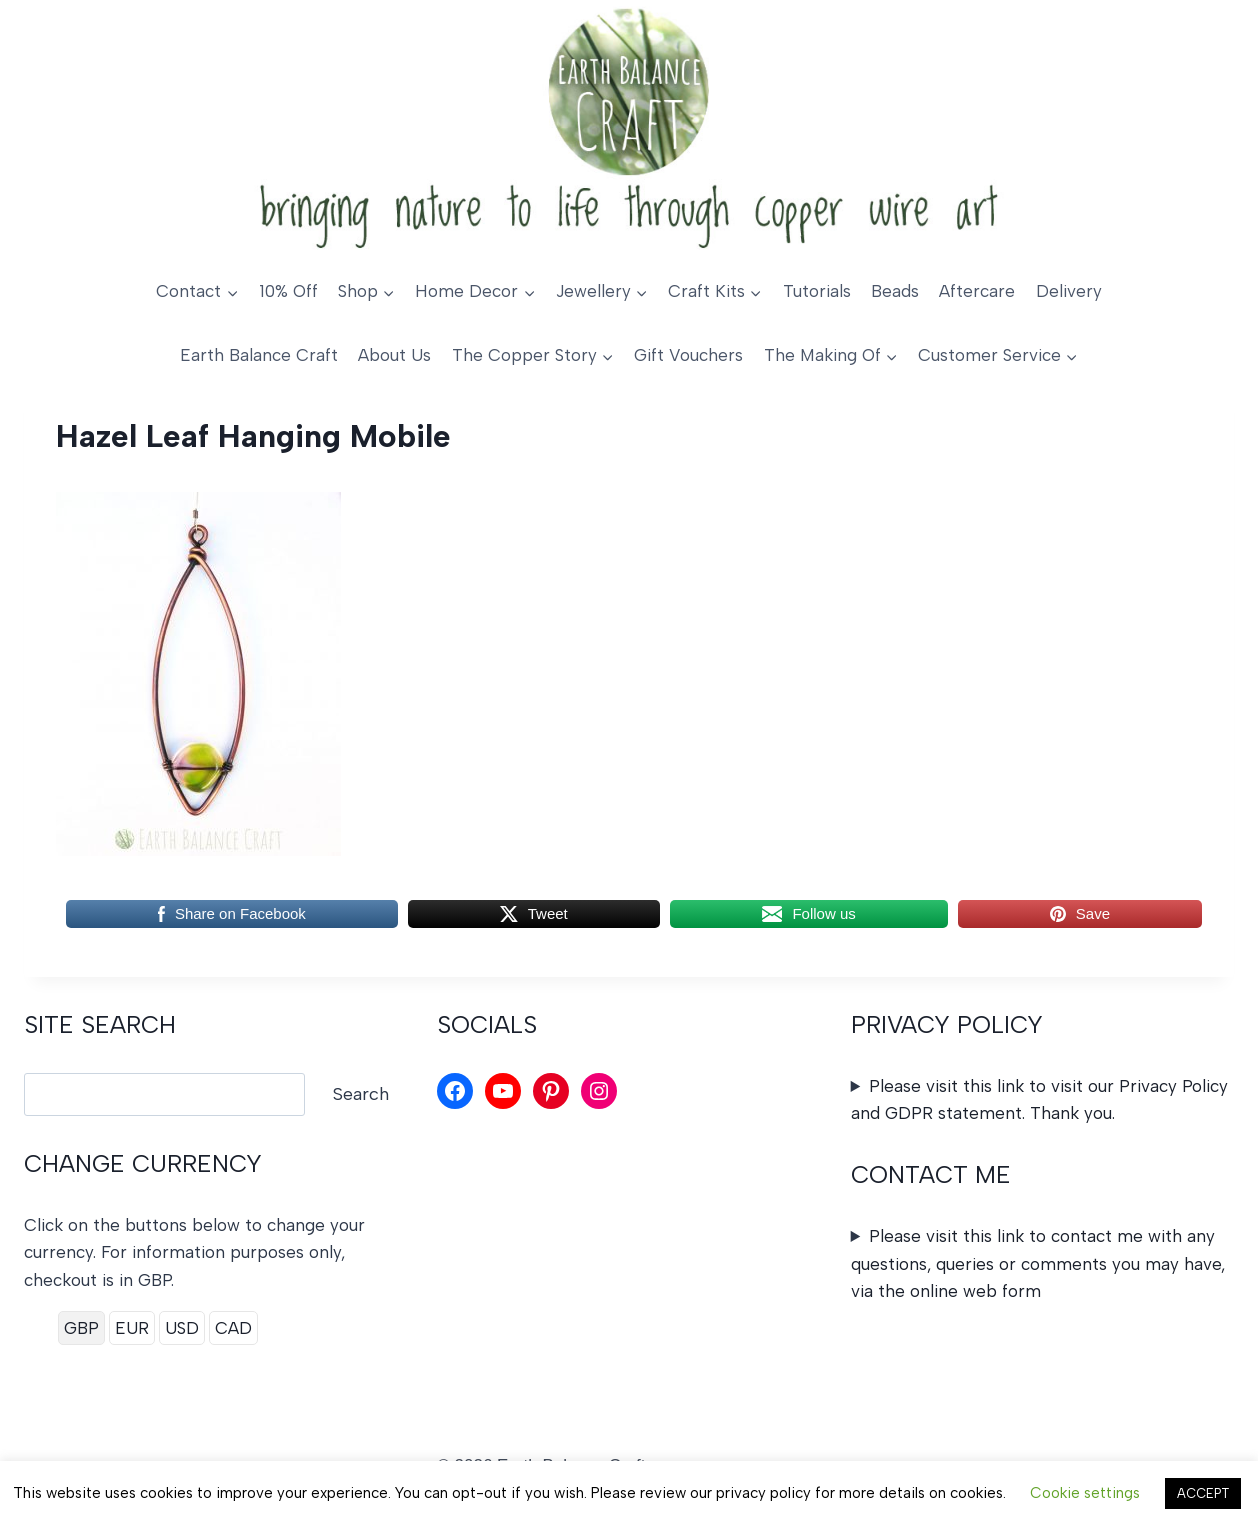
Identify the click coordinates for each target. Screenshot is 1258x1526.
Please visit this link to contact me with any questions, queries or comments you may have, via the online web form (1038, 1263)
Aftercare (977, 291)
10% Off (288, 291)
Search (361, 1094)
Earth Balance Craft (259, 355)
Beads (895, 291)
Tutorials (817, 291)
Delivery (1069, 291)
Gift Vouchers (688, 355)
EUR (132, 1328)
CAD (233, 1328)
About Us (394, 355)
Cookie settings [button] (1085, 1493)
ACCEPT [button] (1203, 1493)
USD (182, 1328)
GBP (81, 1328)
